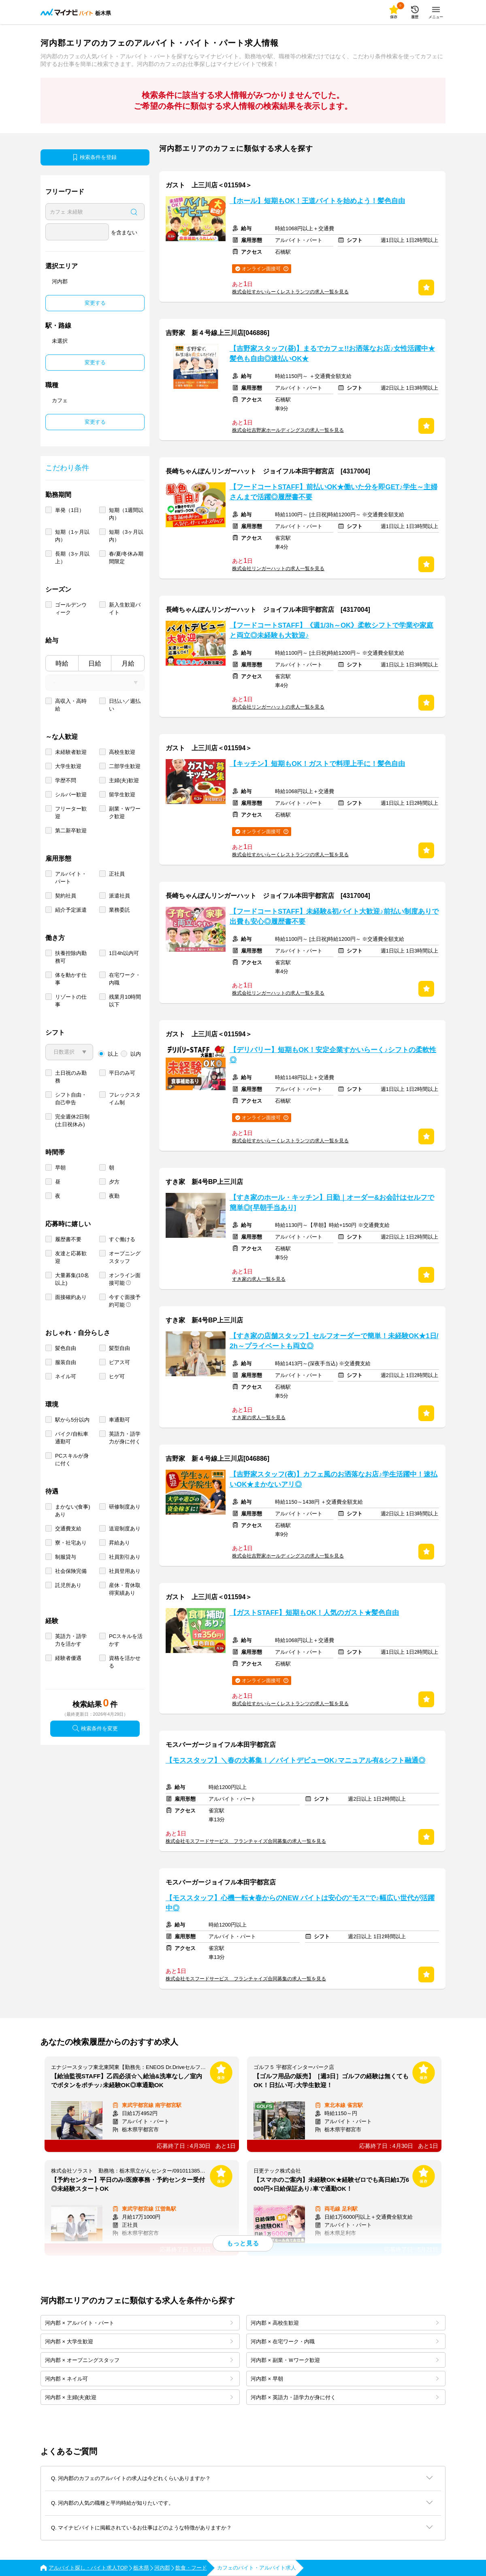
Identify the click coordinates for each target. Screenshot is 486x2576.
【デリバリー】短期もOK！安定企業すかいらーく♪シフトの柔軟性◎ (333, 1055)
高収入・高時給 (71, 705)
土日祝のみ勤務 (71, 1077)
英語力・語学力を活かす (71, 1640)
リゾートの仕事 (71, 1001)
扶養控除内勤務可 (71, 957)
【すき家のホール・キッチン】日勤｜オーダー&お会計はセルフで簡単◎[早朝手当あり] (332, 1203)
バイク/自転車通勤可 (71, 1438)
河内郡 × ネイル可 (139, 2379)
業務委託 (119, 910)
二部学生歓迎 (125, 766)
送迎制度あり (125, 1529)
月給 (128, 663)
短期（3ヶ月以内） (126, 536)
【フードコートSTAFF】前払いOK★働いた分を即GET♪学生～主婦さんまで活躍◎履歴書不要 (333, 492)
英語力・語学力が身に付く (125, 1438)
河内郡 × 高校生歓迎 (345, 2323)
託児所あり (68, 1585)
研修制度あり (125, 1507)
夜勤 (114, 1196)
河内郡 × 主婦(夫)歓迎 (139, 2397)
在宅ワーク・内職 (125, 979)
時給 (61, 663)
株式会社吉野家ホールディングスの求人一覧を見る (288, 430)
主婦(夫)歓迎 (124, 780)
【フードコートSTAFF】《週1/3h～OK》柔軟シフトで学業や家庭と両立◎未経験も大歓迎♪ (331, 630)
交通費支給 (68, 1529)
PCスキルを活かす (126, 1640)
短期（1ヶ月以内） (72, 536)
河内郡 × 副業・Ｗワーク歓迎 (345, 2360)
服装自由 (65, 1362)
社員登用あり (125, 1571)
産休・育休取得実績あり (125, 1589)
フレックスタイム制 (125, 1099)
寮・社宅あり (71, 1543)
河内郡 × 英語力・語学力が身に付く (345, 2397)
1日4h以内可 (124, 953)
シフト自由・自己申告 (71, 1099)
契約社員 (65, 896)
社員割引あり (125, 1557)
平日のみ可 (122, 1073)
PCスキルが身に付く (72, 1459)
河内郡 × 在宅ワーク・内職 (345, 2341)
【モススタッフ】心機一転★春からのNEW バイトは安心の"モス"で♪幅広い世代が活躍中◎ (300, 1903)
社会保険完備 (71, 1571)
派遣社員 (119, 896)
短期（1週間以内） (126, 514)
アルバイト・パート (71, 878)
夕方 (114, 1182)
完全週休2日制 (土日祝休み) (72, 1120)
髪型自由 (119, 1348)
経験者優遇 (68, 1658)
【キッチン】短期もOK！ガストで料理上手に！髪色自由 (317, 764)
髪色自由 (65, 1348)
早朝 (60, 1168)
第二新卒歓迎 (71, 831)
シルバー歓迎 (71, 794)
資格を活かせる (125, 1662)
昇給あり (119, 1543)
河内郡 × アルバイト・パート (139, 2323)
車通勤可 (119, 1420)
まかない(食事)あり (72, 1510)
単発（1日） (69, 510)
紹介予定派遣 (71, 910)
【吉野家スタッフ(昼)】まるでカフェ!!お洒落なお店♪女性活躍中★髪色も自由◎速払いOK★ (332, 354)
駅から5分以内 (72, 1420)
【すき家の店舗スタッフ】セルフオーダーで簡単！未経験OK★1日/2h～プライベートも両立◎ (334, 1341)
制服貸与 (65, 1557)
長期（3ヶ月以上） (72, 557)
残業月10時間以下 (125, 1001)
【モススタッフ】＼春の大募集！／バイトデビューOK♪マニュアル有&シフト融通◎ (295, 1760)
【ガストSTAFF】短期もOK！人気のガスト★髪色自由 (314, 1613)
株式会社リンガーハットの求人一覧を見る (278, 568)
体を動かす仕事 (71, 979)
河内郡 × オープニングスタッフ (139, 2360)
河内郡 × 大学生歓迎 (139, 2341)
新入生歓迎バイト (125, 608)
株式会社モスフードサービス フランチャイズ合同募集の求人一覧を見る (246, 1841)
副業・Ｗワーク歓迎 (125, 812)
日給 (94, 663)
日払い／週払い (125, 705)
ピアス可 (119, 1362)
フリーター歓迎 (71, 812)
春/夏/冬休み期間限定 (126, 557)
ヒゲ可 (117, 1376)
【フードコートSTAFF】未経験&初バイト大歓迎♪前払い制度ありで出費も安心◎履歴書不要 (334, 916)
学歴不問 (65, 780)
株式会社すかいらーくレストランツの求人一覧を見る (290, 292)
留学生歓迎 (122, 794)
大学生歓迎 (68, 766)
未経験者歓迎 (71, 752)
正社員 (117, 874)
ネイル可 (65, 1376)
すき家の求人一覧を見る (259, 1279)
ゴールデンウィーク (71, 608)
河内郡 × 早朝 (345, 2379)
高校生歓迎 (122, 752)
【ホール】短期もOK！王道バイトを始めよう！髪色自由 (317, 201)
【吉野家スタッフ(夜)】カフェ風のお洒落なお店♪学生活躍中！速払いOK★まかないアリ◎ (333, 1479)
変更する (95, 303)
